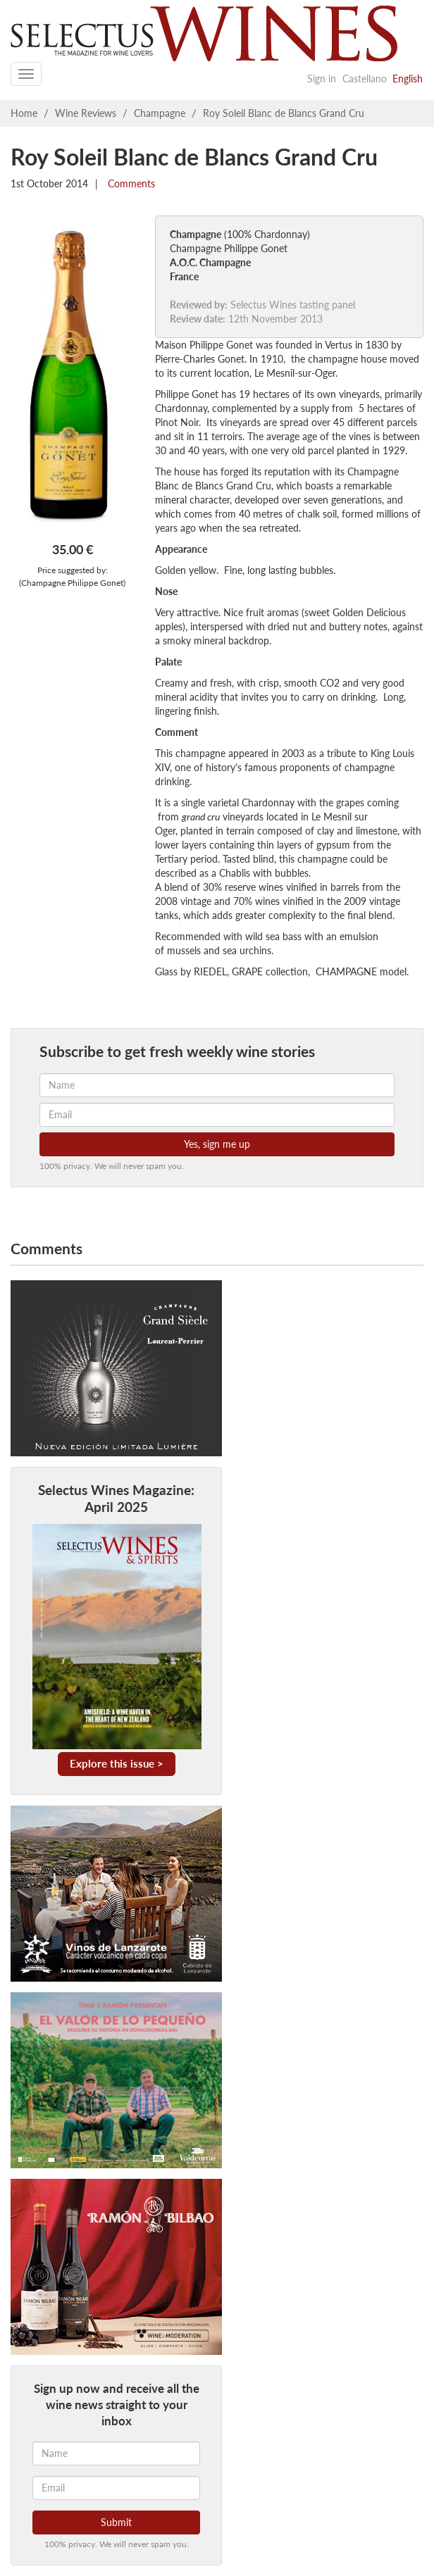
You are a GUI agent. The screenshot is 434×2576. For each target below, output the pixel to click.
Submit (116, 2522)
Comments (130, 183)
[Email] (116, 2488)
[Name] (116, 2453)
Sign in (321, 79)
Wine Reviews (85, 113)
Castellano (364, 79)
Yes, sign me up (217, 1144)
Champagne (159, 113)
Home (24, 113)
